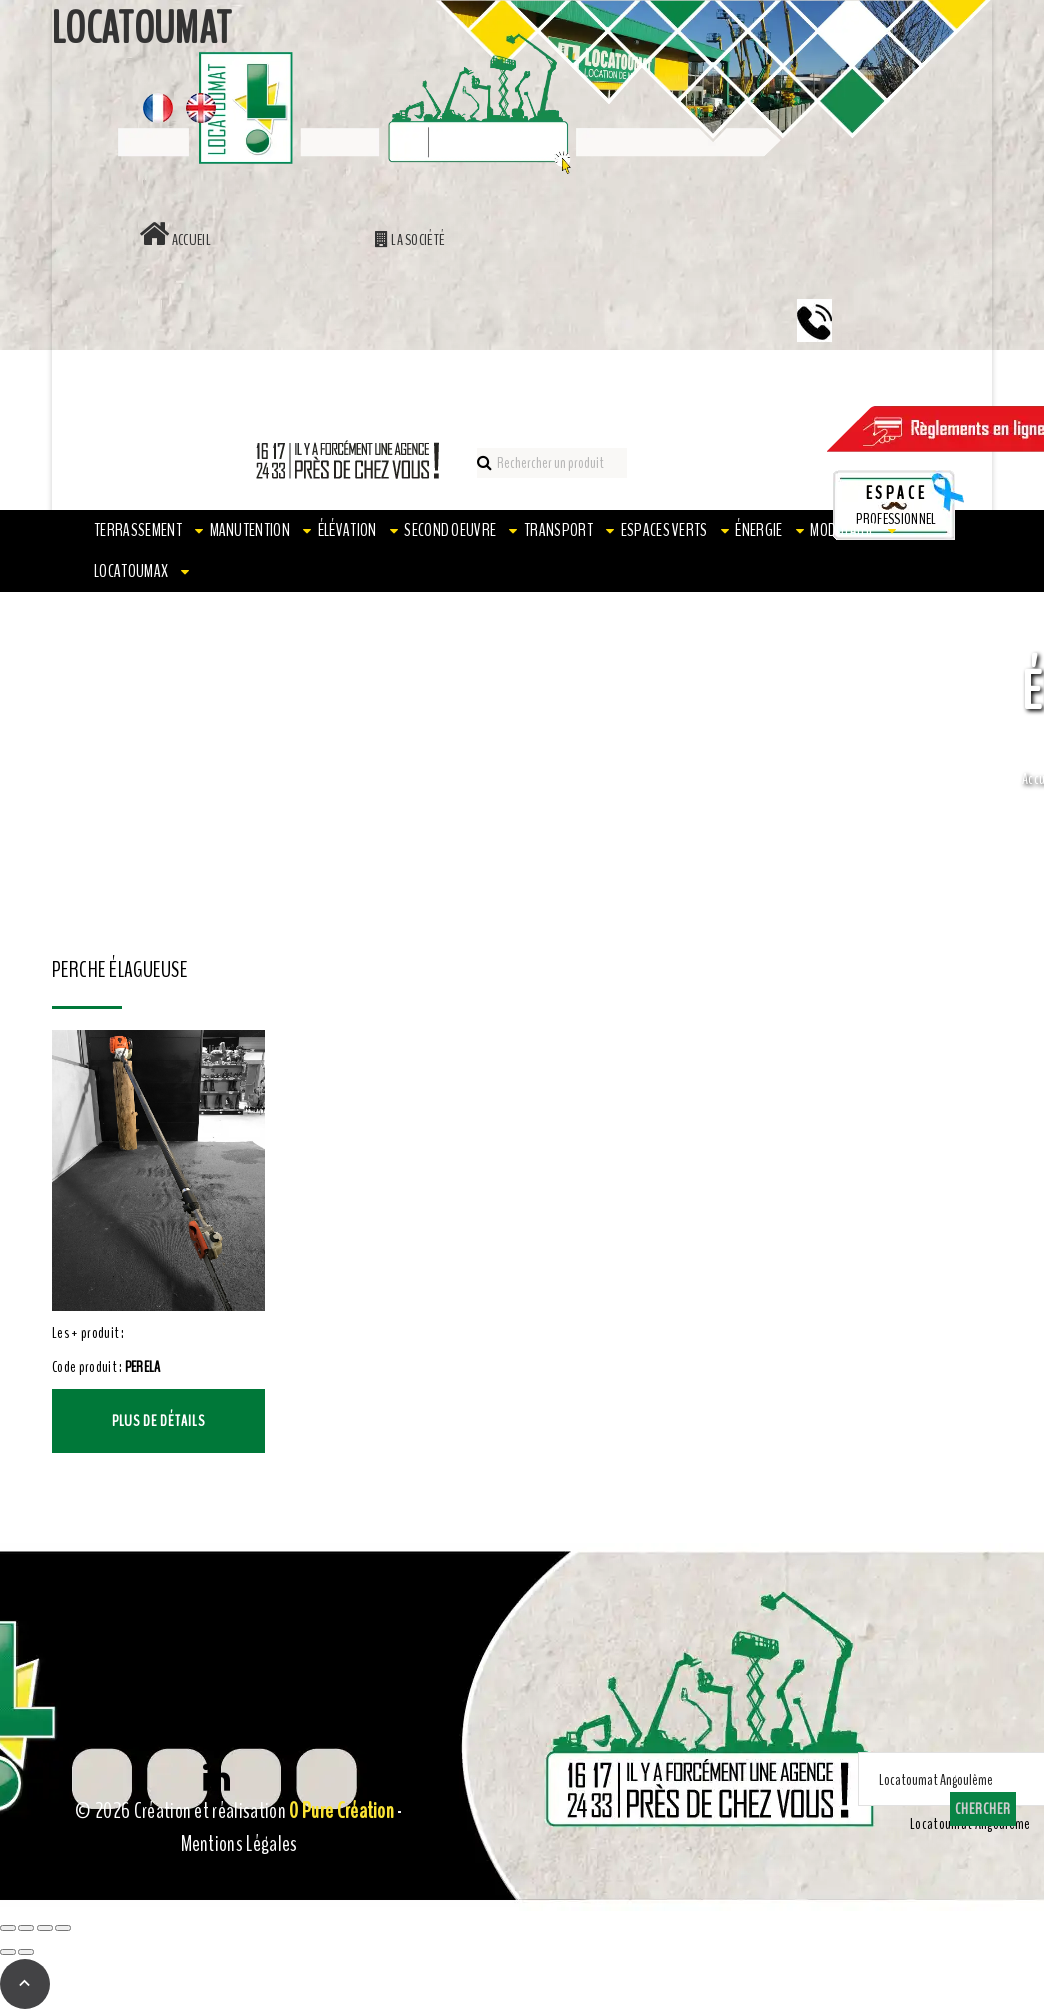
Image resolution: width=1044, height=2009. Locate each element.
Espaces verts (664, 530)
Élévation (347, 530)
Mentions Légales (239, 1844)
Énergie (758, 530)
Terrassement (138, 530)
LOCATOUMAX (131, 571)
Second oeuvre (450, 530)
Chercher (983, 1809)
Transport (558, 530)
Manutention (250, 530)
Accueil (175, 240)
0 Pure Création (341, 1811)
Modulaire (842, 530)
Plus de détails (158, 1421)
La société (410, 240)
